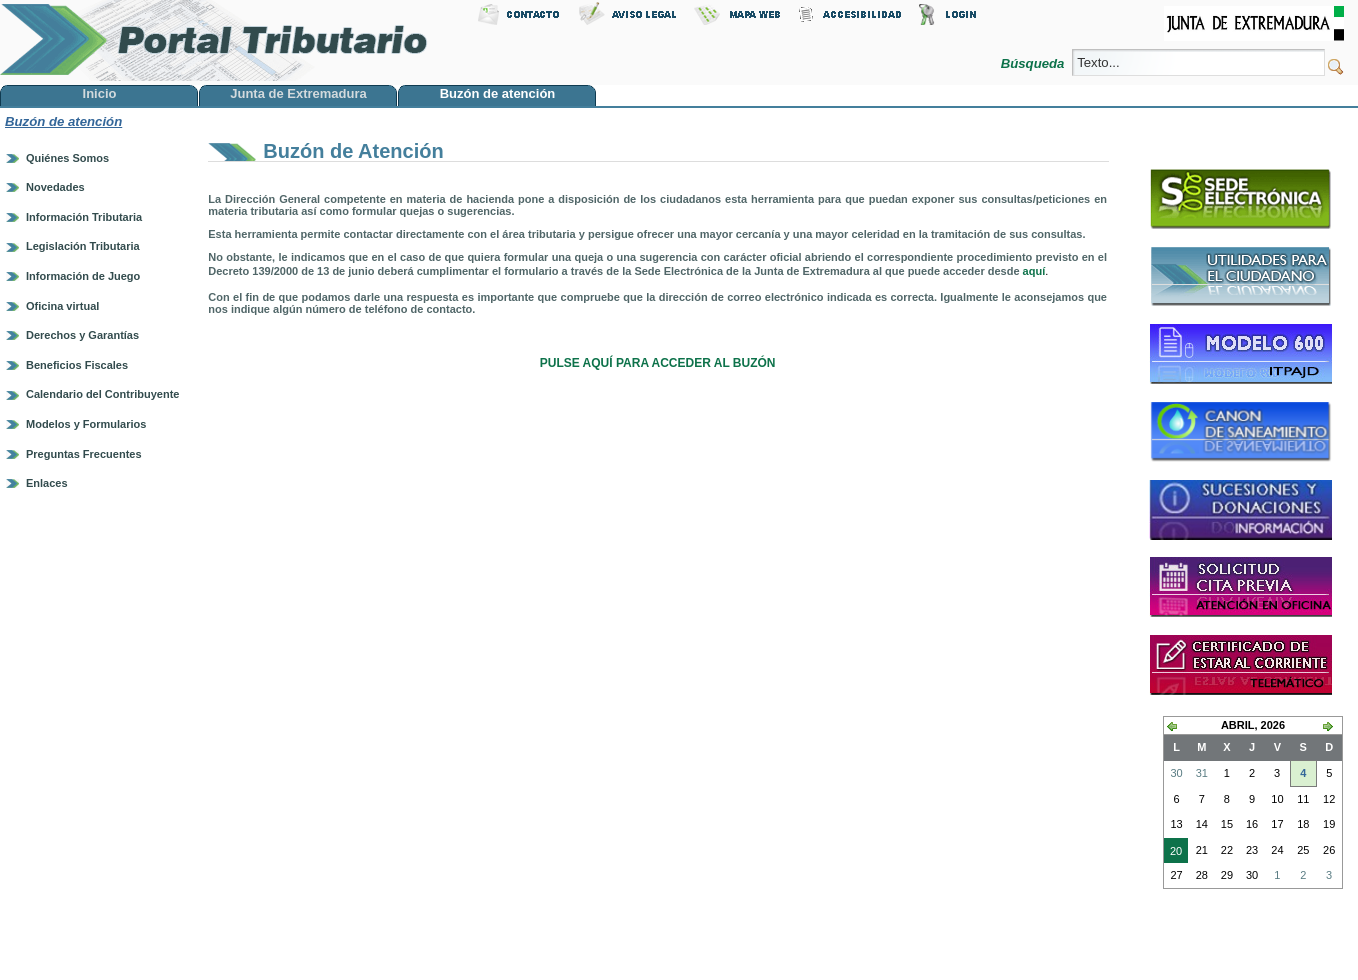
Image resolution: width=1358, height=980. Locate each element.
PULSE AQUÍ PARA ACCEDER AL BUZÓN (658, 363)
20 (1173, 853)
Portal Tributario (214, 40)
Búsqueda (1034, 63)
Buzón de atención (63, 121)
